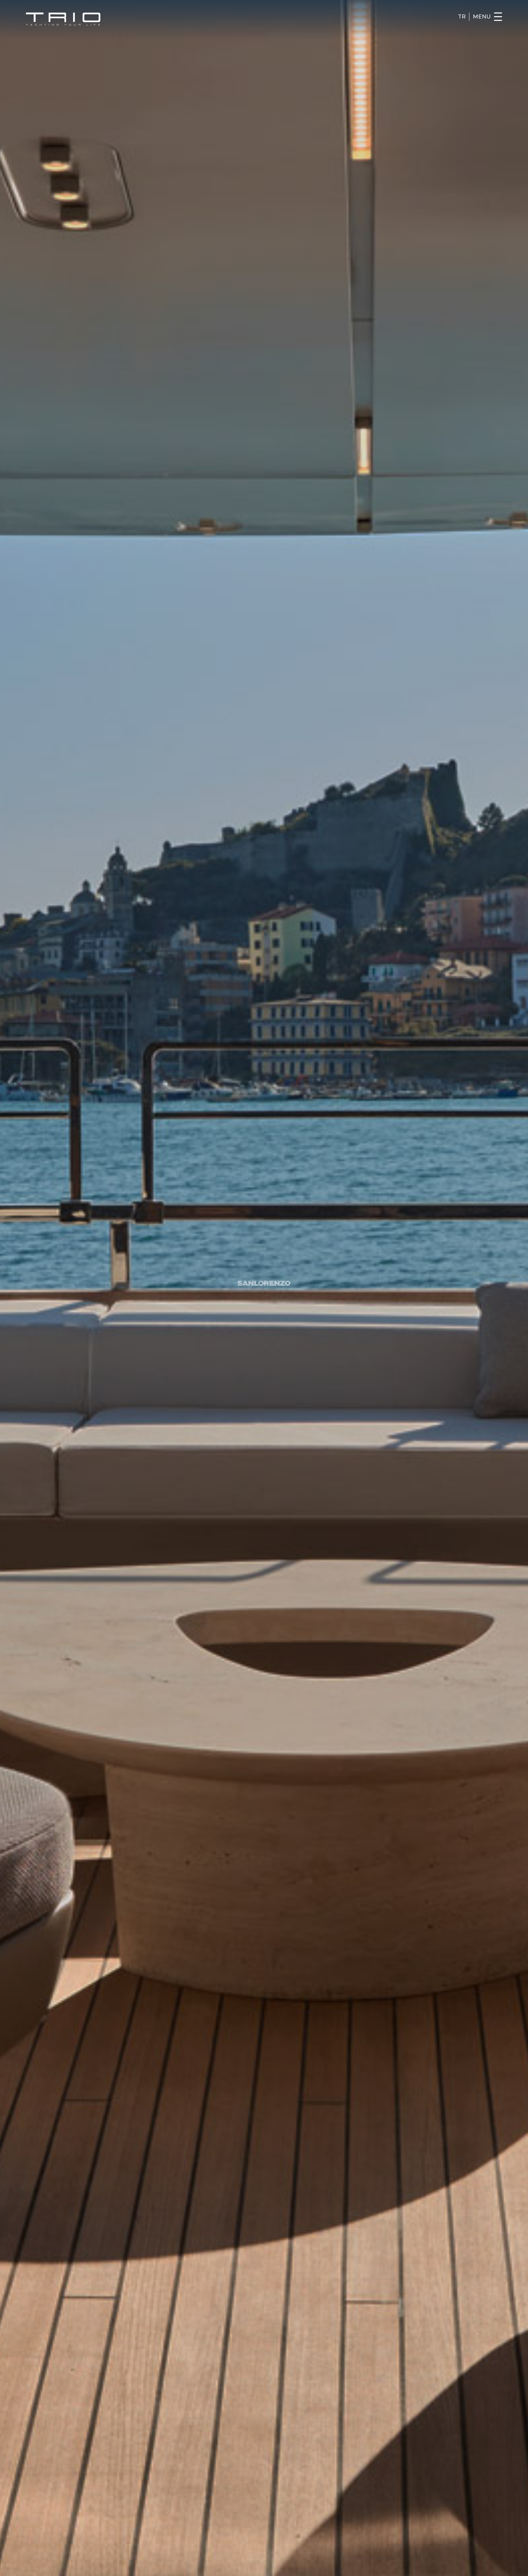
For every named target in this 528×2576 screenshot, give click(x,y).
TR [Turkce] (462, 17)
